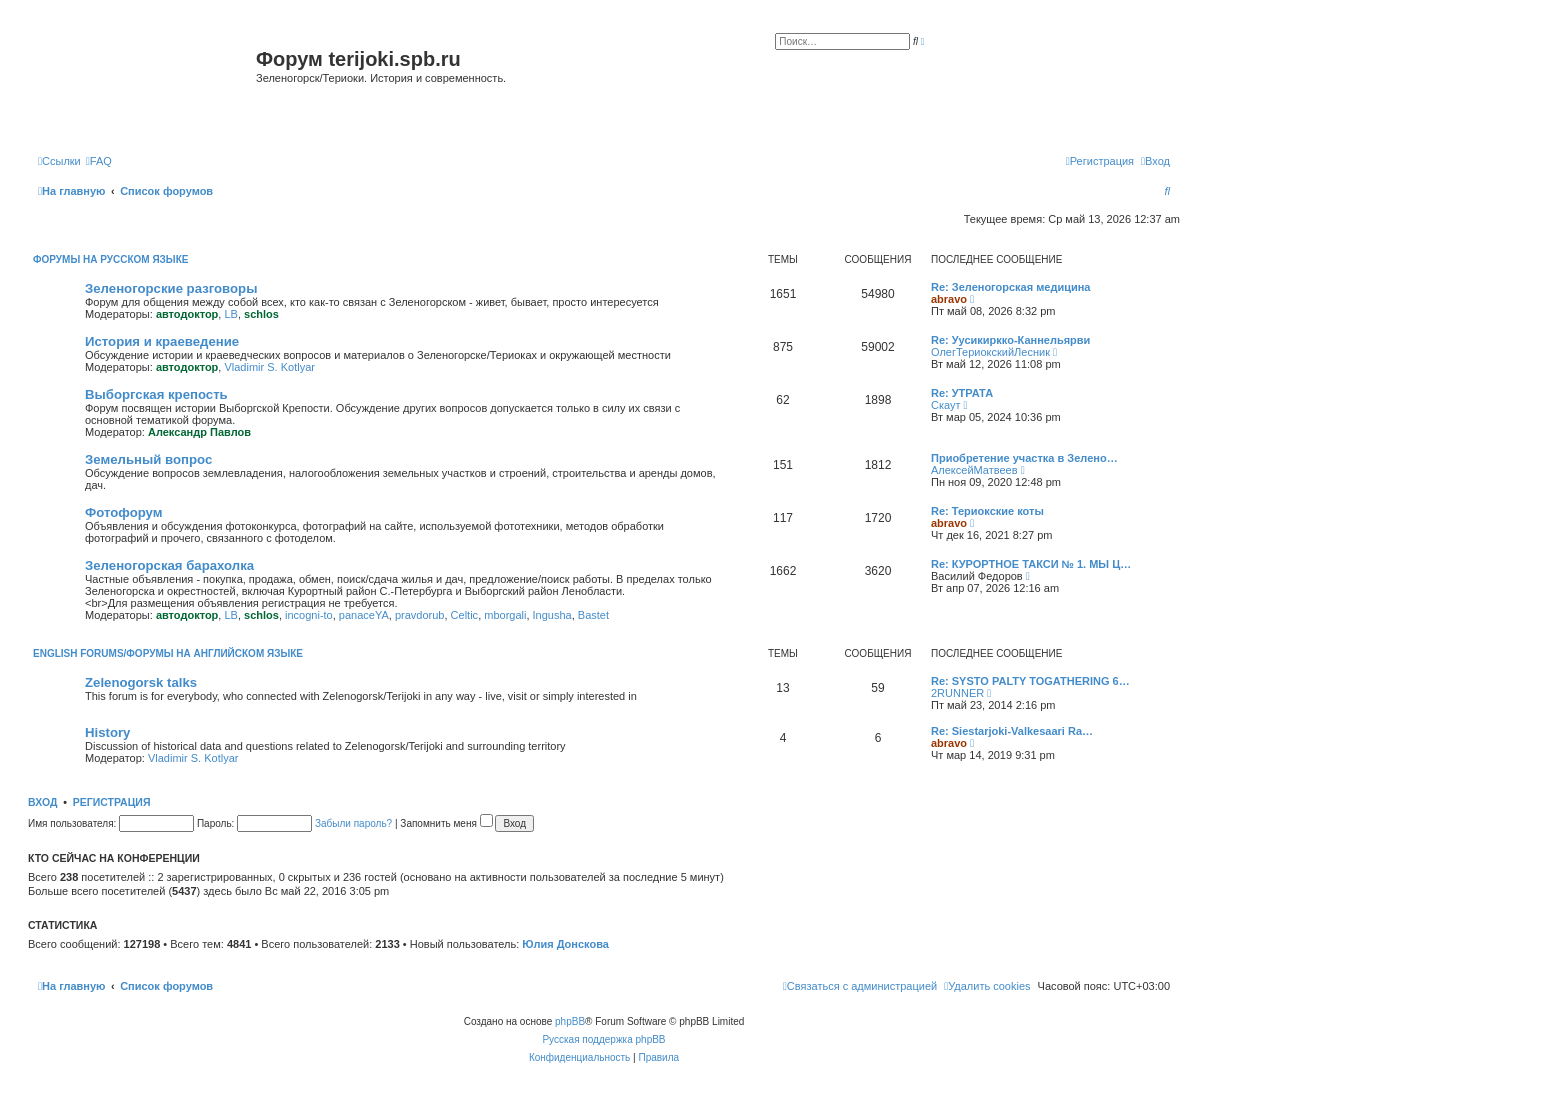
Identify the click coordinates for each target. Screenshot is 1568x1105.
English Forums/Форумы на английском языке (168, 653)
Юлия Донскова (565, 944)
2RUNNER (957, 693)
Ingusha (552, 615)
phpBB (570, 1021)
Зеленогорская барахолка (169, 565)
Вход (42, 802)
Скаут (946, 405)
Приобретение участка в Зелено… (1024, 458)
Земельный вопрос (148, 459)
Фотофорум (124, 512)
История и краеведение (162, 341)
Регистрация (112, 802)
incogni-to (309, 615)
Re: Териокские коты (987, 511)
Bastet (593, 615)
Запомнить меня (446, 823)
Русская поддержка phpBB (603, 1039)
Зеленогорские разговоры (171, 288)
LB (230, 314)
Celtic (465, 615)
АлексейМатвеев (974, 470)
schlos (261, 314)
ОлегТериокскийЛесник (990, 352)
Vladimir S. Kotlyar (269, 367)
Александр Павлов (199, 432)
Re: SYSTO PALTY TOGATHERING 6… (1030, 681)
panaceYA (364, 615)
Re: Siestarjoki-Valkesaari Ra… (1012, 731)
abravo (949, 299)
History (107, 732)
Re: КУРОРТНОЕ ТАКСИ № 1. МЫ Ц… (1031, 564)
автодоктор (187, 314)
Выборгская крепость (156, 394)
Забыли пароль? (353, 823)
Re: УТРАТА (962, 393)
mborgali (505, 615)
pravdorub (420, 615)
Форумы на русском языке (110, 259)
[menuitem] (99, 161)
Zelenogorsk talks (141, 682)
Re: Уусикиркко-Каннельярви (1010, 340)
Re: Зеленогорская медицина (1011, 287)
